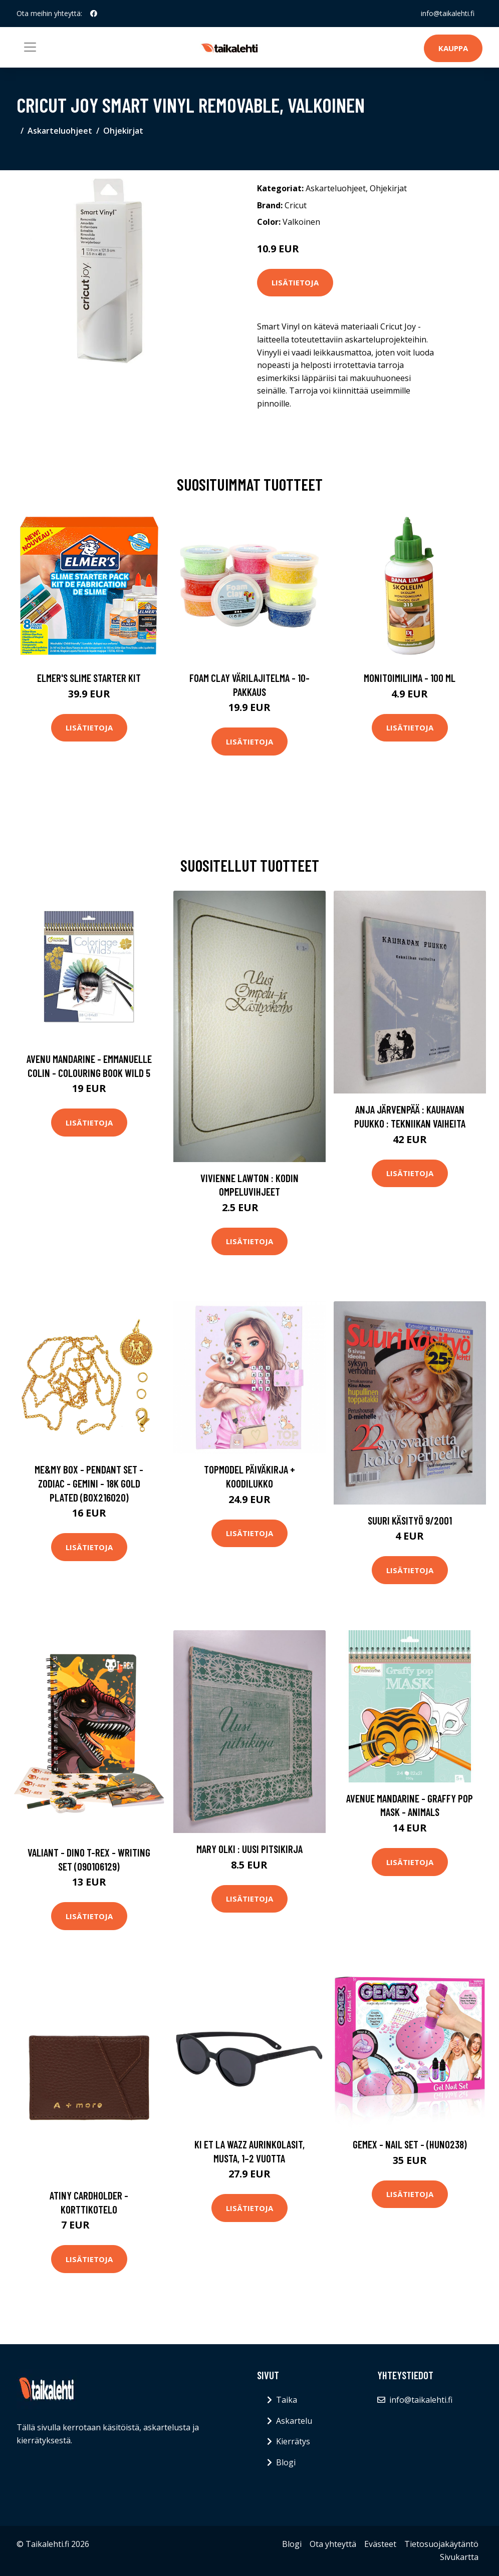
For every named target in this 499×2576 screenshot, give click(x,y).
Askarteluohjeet (60, 130)
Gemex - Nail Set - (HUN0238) (410, 2144)
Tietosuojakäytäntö (441, 2543)
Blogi (286, 2462)
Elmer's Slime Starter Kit (89, 677)
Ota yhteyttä (333, 2543)
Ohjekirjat (123, 130)
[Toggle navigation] (30, 47)
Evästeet (380, 2543)
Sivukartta (459, 2556)
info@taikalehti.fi (447, 13)
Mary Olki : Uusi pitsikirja (249, 1849)
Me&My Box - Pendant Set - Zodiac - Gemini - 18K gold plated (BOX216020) (89, 1483)
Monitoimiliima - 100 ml (409, 677)
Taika (286, 2399)
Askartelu (294, 2420)
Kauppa (453, 48)
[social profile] (93, 13)
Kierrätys (293, 2441)
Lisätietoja (295, 282)
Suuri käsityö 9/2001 (410, 1520)
